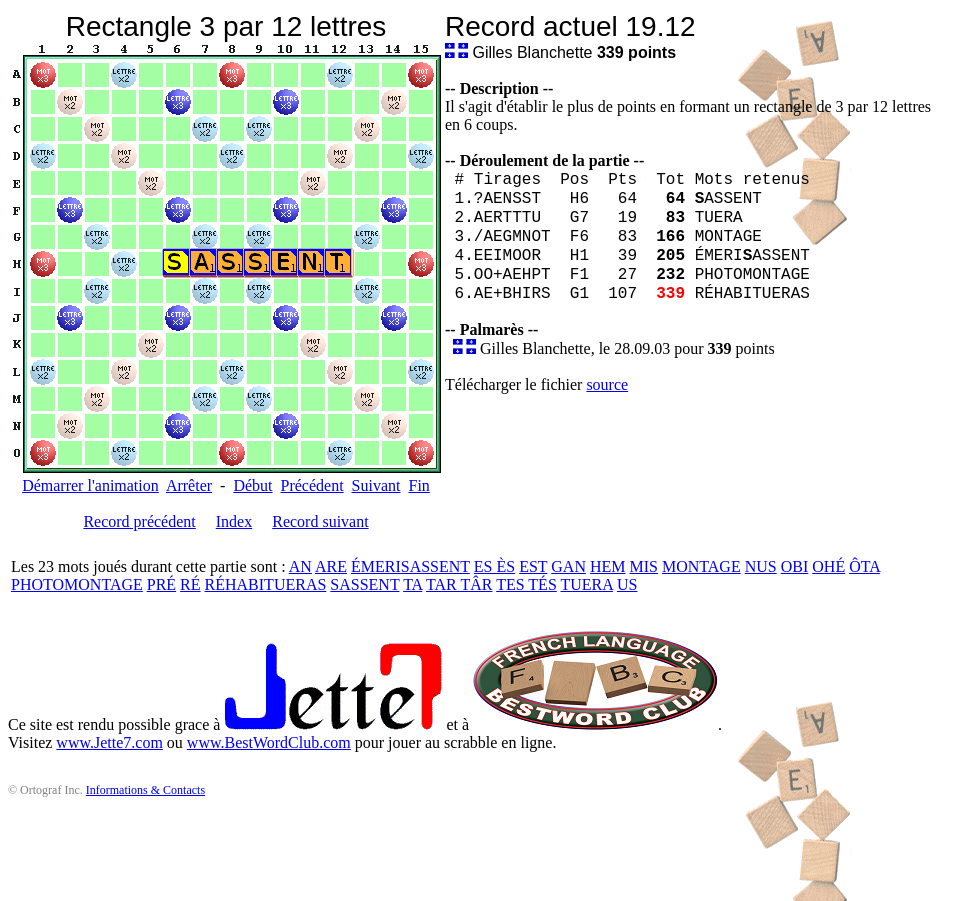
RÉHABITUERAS (266, 584)
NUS (761, 566)
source (607, 384)
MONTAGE (701, 566)
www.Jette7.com (109, 742)
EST (533, 566)
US (627, 584)
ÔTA (864, 566)
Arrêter (189, 485)
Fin (418, 485)
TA (412, 584)
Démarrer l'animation (90, 485)
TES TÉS (526, 584)
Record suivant (320, 521)
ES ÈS (494, 566)
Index (234, 521)
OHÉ (828, 566)
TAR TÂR (459, 584)
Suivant (376, 485)
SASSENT (364, 584)
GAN (568, 566)
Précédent (312, 485)
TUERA (587, 584)
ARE (331, 566)
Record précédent (139, 521)
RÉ (190, 584)
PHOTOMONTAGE (77, 584)
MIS (644, 566)
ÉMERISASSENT (410, 566)
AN (300, 566)
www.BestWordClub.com (269, 742)
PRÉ (161, 584)
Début (252, 485)
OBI (795, 566)
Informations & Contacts (145, 790)
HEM (608, 566)
